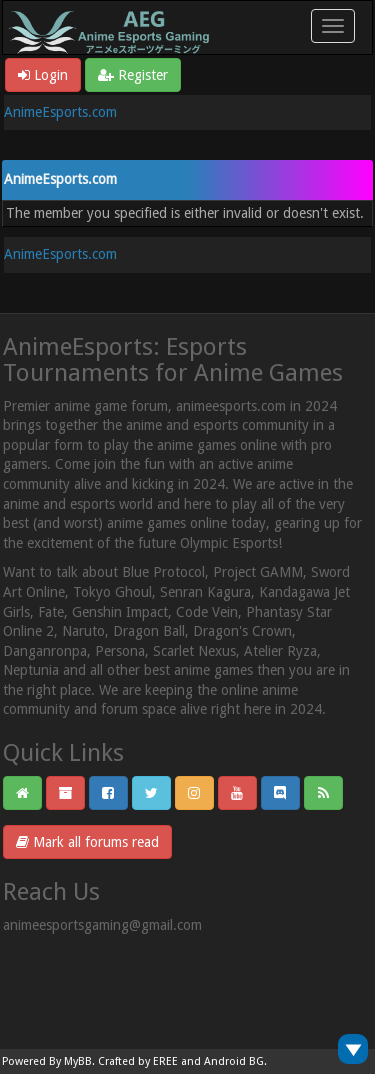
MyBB (78, 1061)
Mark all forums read (87, 842)
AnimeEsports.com (60, 112)
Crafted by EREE (138, 1061)
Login (43, 75)
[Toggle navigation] (333, 26)
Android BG (234, 1061)
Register (133, 75)
